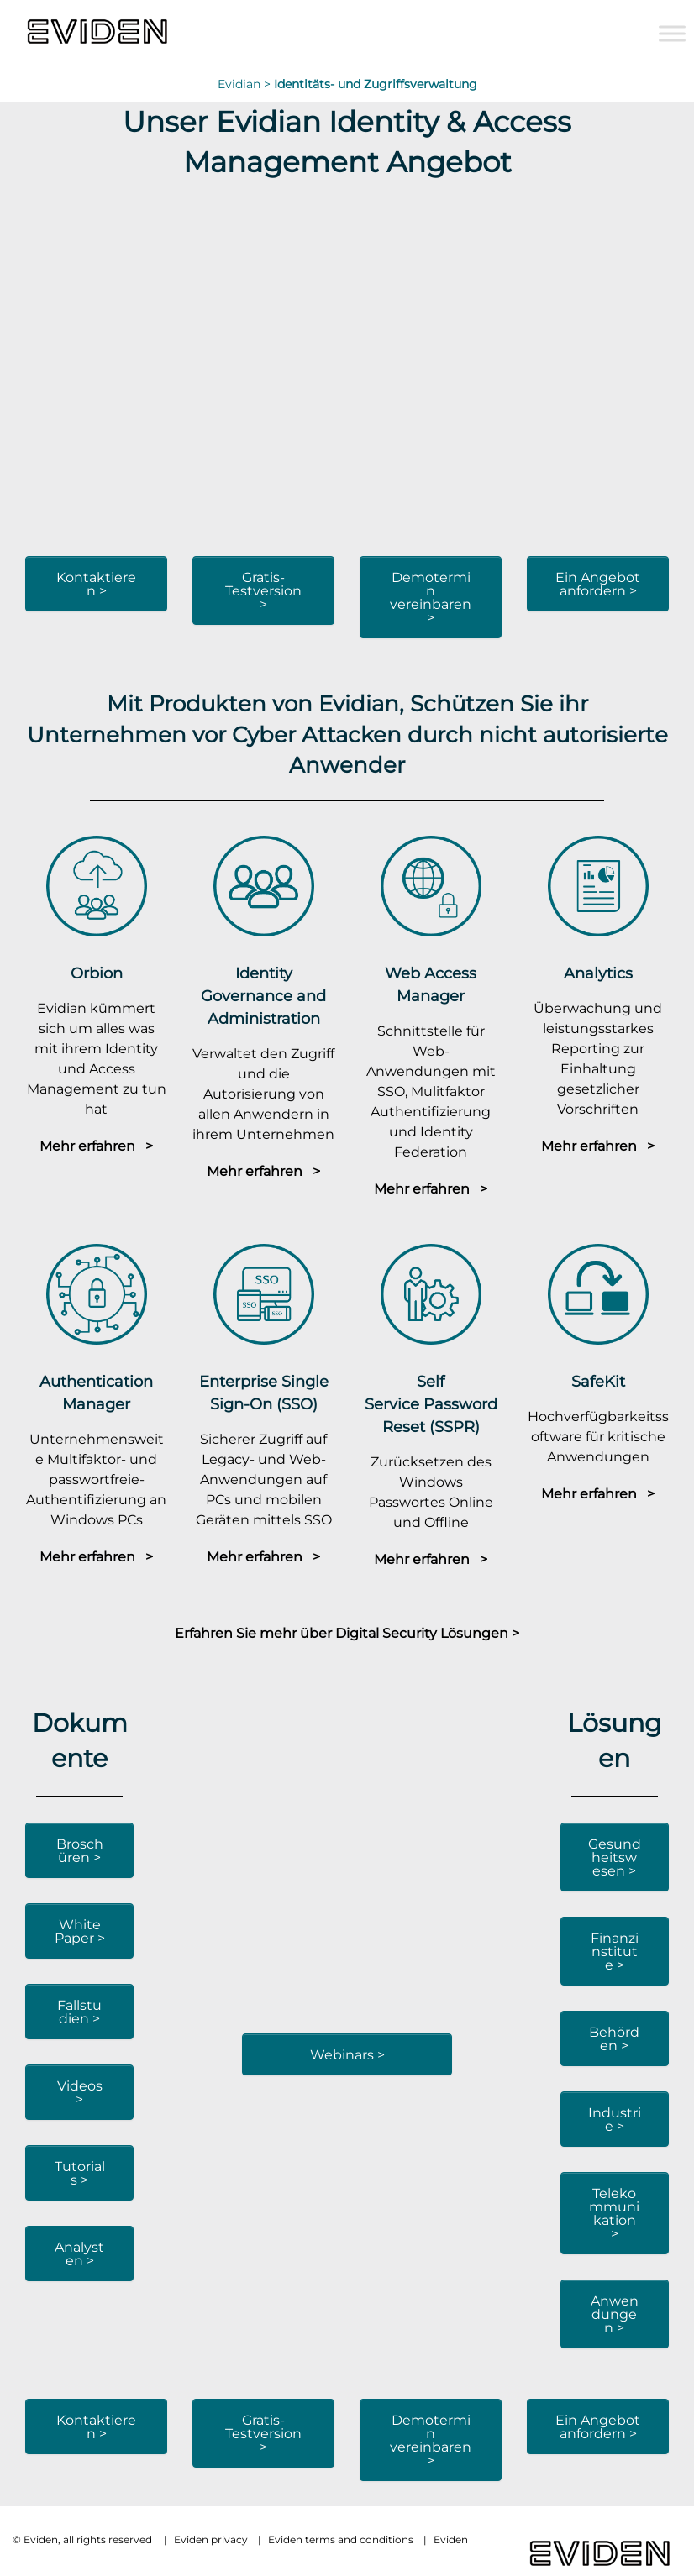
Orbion (97, 973)
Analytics (598, 973)
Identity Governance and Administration (263, 995)
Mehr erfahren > (96, 1145)
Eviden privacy (211, 2539)
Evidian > (246, 84)
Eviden (451, 2539)
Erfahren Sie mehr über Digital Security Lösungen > (347, 1632)
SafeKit (598, 1381)
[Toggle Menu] (672, 33)
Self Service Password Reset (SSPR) (431, 1404)
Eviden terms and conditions (340, 2539)
